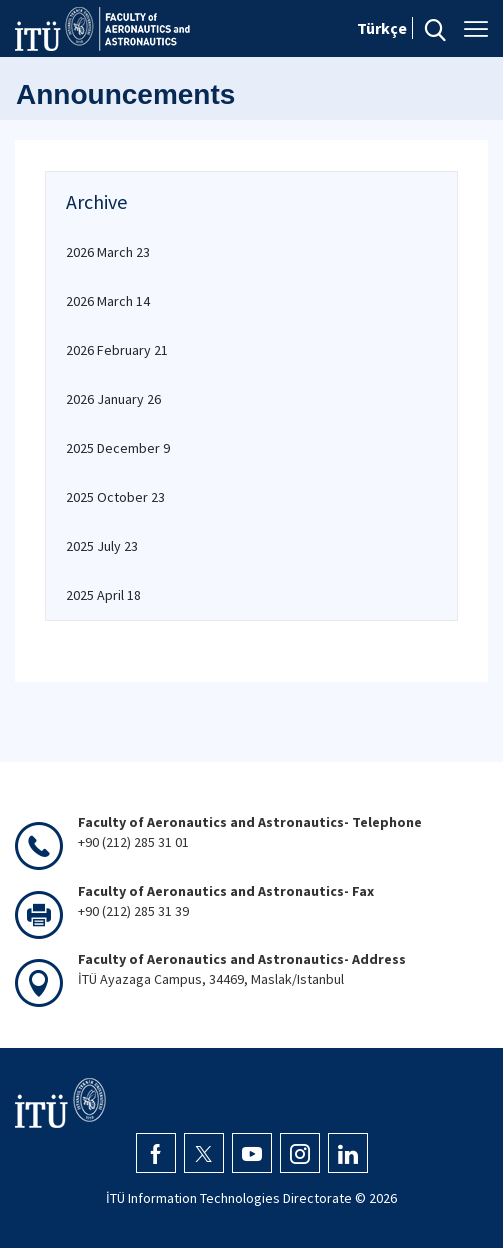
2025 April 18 (103, 595)
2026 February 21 (117, 350)
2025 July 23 (102, 546)
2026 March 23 (108, 252)
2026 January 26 (113, 399)
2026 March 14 (108, 301)
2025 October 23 (115, 497)
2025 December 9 (118, 448)
